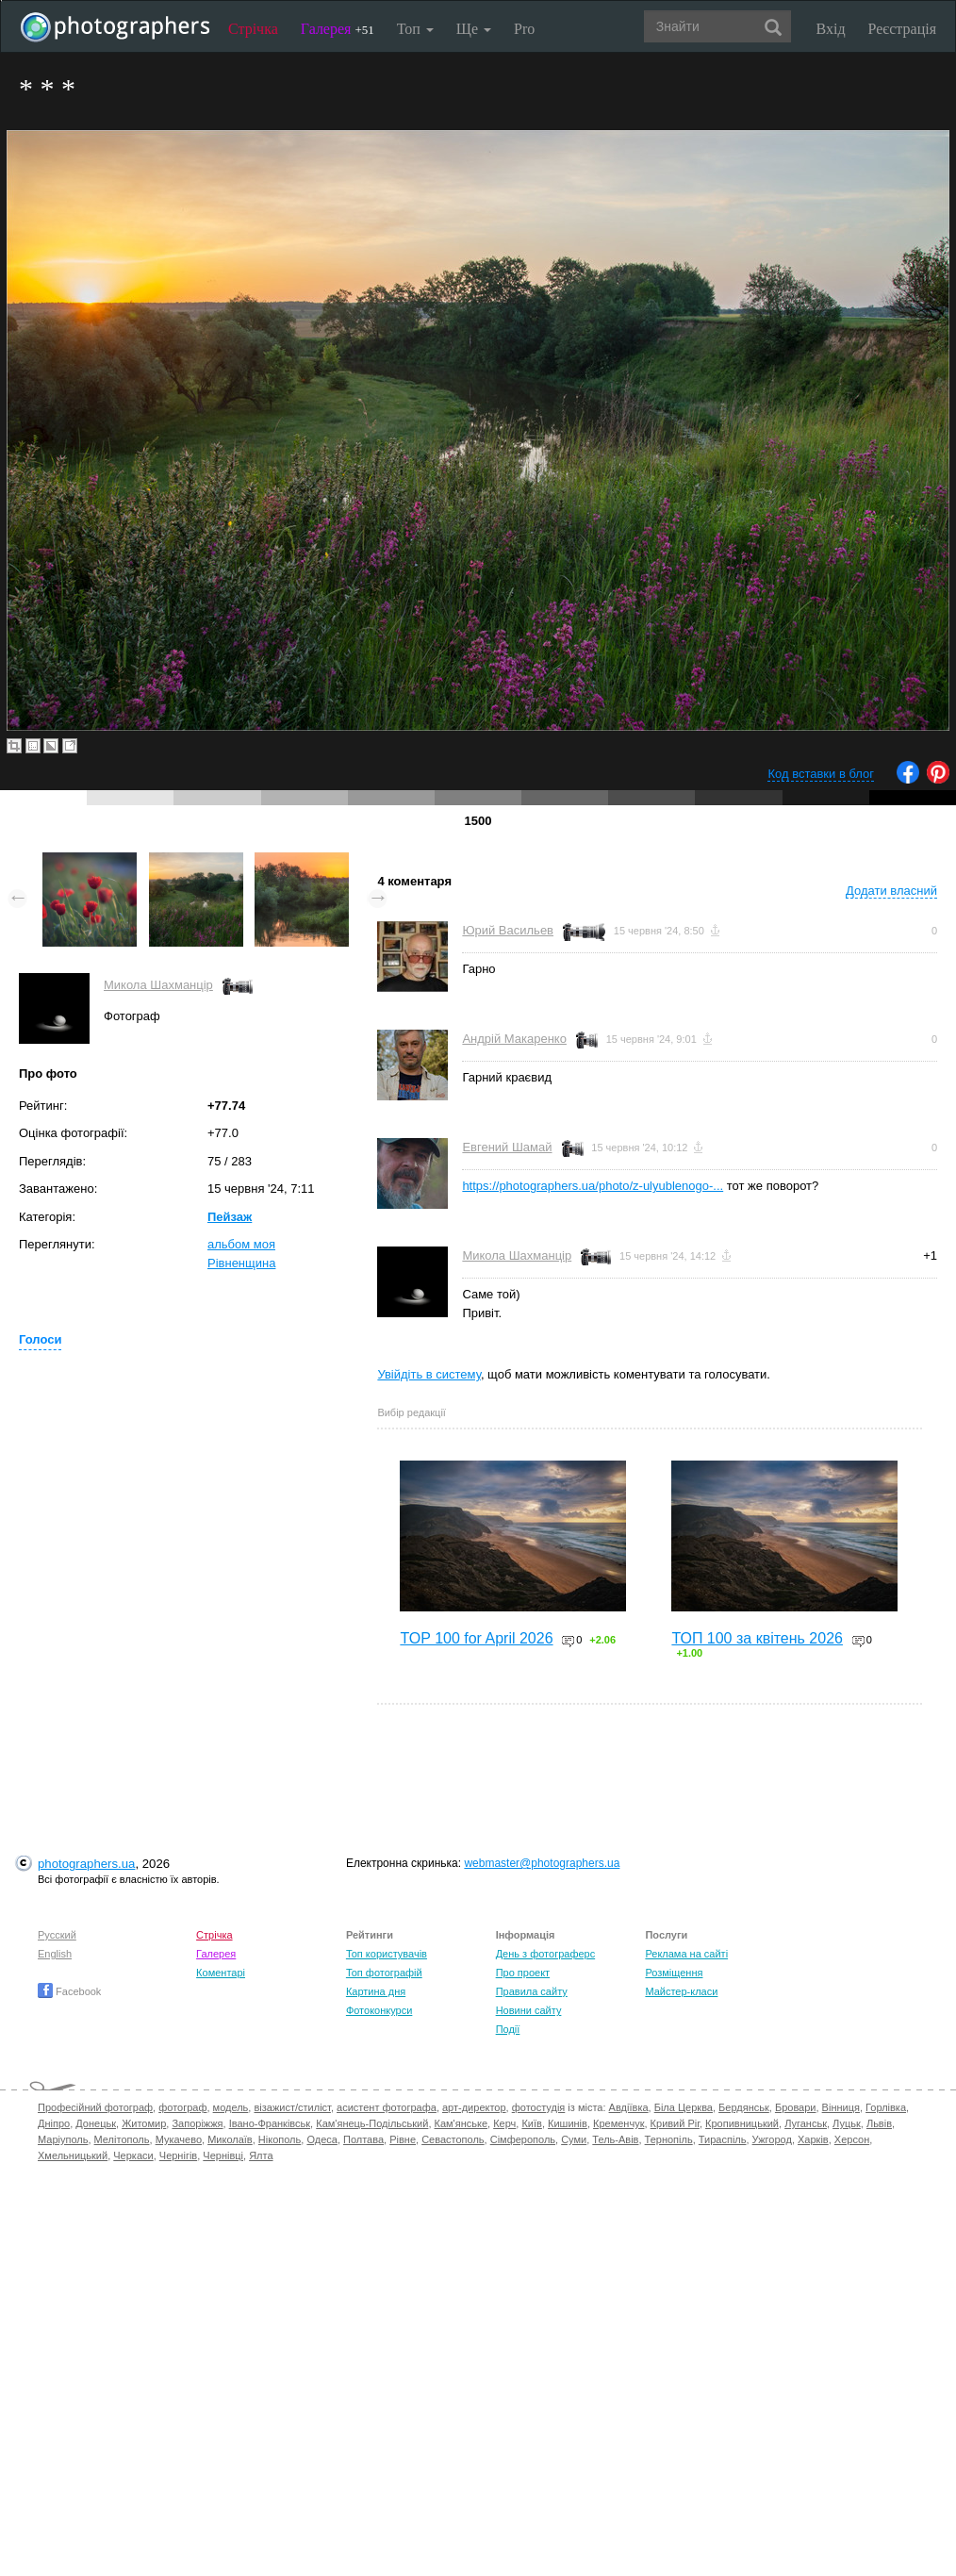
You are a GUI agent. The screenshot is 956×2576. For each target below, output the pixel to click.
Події (508, 2029)
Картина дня (375, 1991)
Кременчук (618, 2123)
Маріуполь (63, 2139)
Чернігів (178, 2155)
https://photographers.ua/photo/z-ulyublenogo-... (592, 1186)
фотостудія (539, 2107)
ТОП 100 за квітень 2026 (757, 1638)
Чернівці (223, 2155)
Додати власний (891, 890)
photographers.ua (86, 1864)
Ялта (260, 2155)
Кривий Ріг (675, 2123)
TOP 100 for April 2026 (476, 1638)
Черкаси (133, 2155)
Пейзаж (229, 1217)
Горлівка (885, 2107)
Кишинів (567, 2123)
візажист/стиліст (292, 2107)
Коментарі (220, 1972)
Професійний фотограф (95, 2107)
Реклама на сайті (686, 1953)
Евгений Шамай (507, 1147)
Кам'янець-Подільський (372, 2123)
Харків (813, 2139)
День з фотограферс (546, 1953)
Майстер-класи (681, 1991)
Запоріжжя (197, 2123)
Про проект (523, 1972)
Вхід (831, 29)
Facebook (69, 1991)
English (55, 1953)
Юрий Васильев (507, 930)
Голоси (40, 1339)
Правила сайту (532, 1991)
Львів (879, 2123)
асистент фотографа (387, 2107)
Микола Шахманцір (158, 985)
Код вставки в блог (820, 774)
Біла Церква (683, 2107)
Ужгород (772, 2139)
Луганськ (805, 2123)
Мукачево (179, 2139)
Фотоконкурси (379, 2010)
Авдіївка (629, 2107)
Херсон (851, 2139)
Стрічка (253, 29)
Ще (473, 29)
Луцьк (846, 2123)
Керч (504, 2123)
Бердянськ (743, 2107)
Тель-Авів (615, 2139)
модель (231, 2107)
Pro (524, 29)
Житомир (144, 2123)
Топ (415, 29)
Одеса (321, 2139)
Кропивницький (742, 2123)
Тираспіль (723, 2139)
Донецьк (95, 2123)
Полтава (363, 2139)
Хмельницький (72, 2155)
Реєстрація (902, 29)
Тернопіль (669, 2139)
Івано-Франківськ (269, 2123)
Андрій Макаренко (514, 1039)
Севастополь (452, 2139)
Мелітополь (122, 2139)
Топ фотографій (384, 1972)
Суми (573, 2139)
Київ (531, 2123)
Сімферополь (522, 2139)
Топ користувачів (386, 1953)
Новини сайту (529, 2010)
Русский (57, 1934)
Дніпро (54, 2123)
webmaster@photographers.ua (541, 1863)
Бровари (795, 2107)
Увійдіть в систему (429, 1374)
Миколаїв (230, 2139)
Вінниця (841, 2107)
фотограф (182, 2107)
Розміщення (673, 1972)
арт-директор (474, 2107)
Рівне (402, 2139)
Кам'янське (461, 2123)
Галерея (337, 29)
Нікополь (279, 2139)
